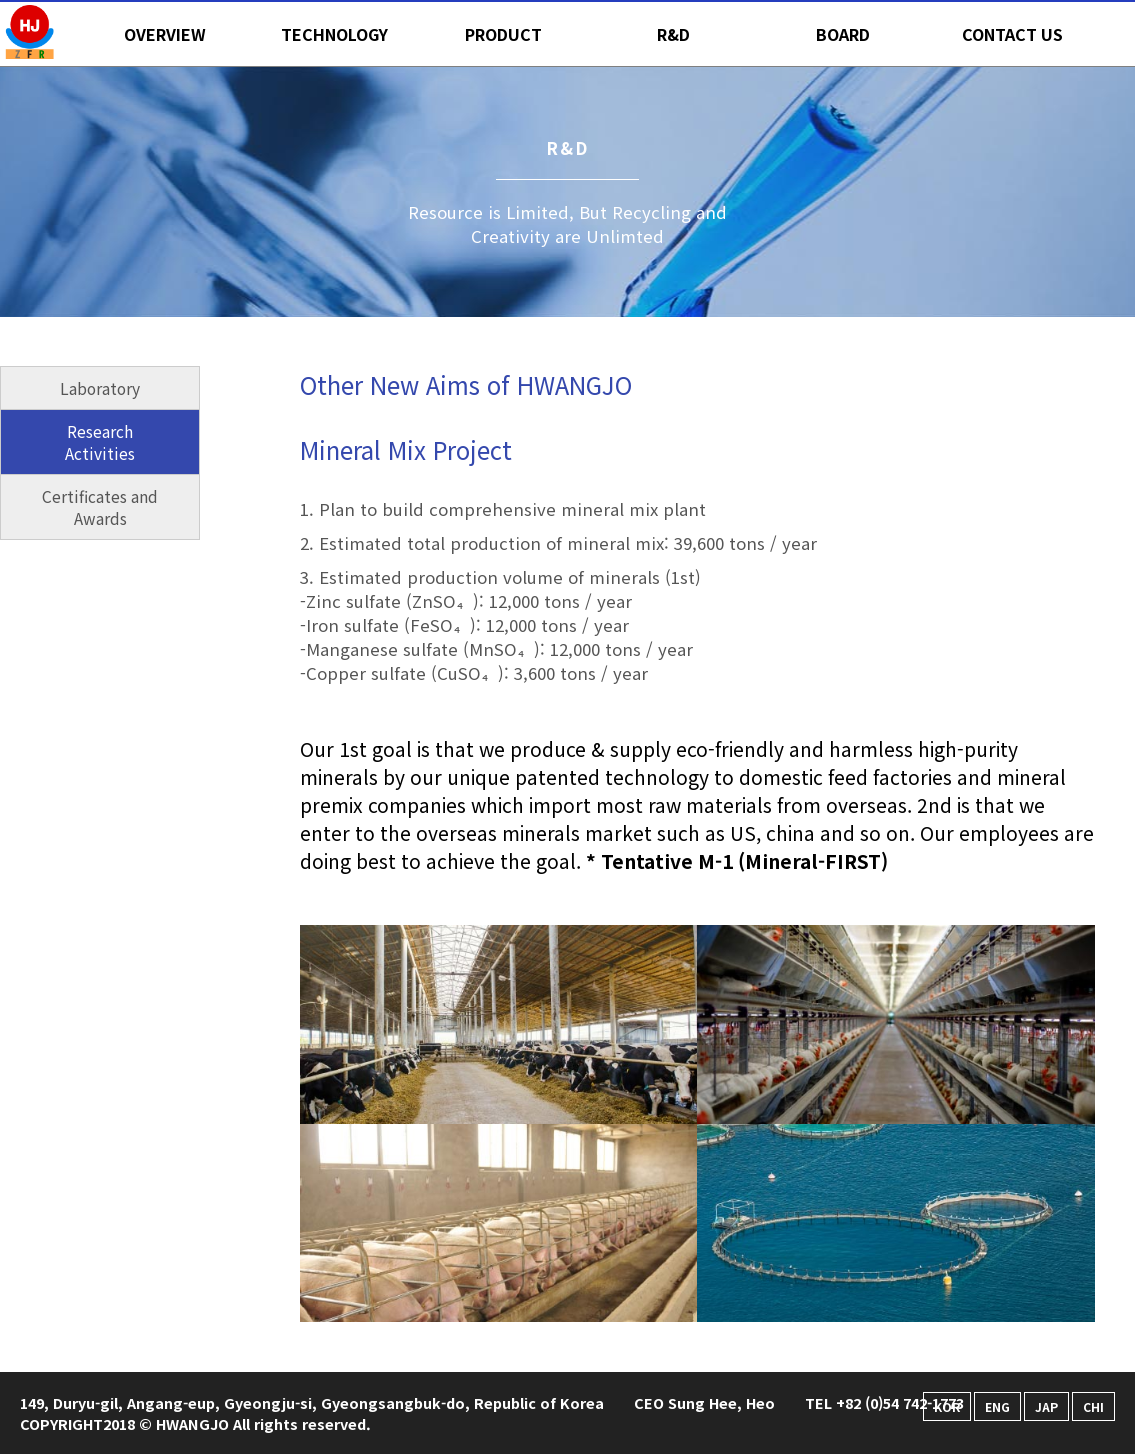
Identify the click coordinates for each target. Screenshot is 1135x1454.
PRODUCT (503, 34)
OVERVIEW (165, 34)
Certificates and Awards (100, 507)
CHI (1093, 1406)
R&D (673, 34)
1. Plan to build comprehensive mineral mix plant (503, 509)
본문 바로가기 (0, 0)
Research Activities (100, 442)
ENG (997, 1406)
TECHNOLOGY (334, 34)
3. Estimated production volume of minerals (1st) (697, 625)
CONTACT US (1012, 34)
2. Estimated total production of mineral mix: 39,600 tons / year (558, 543)
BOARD (843, 34)
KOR (947, 1406)
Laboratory (100, 388)
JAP (1046, 1406)
